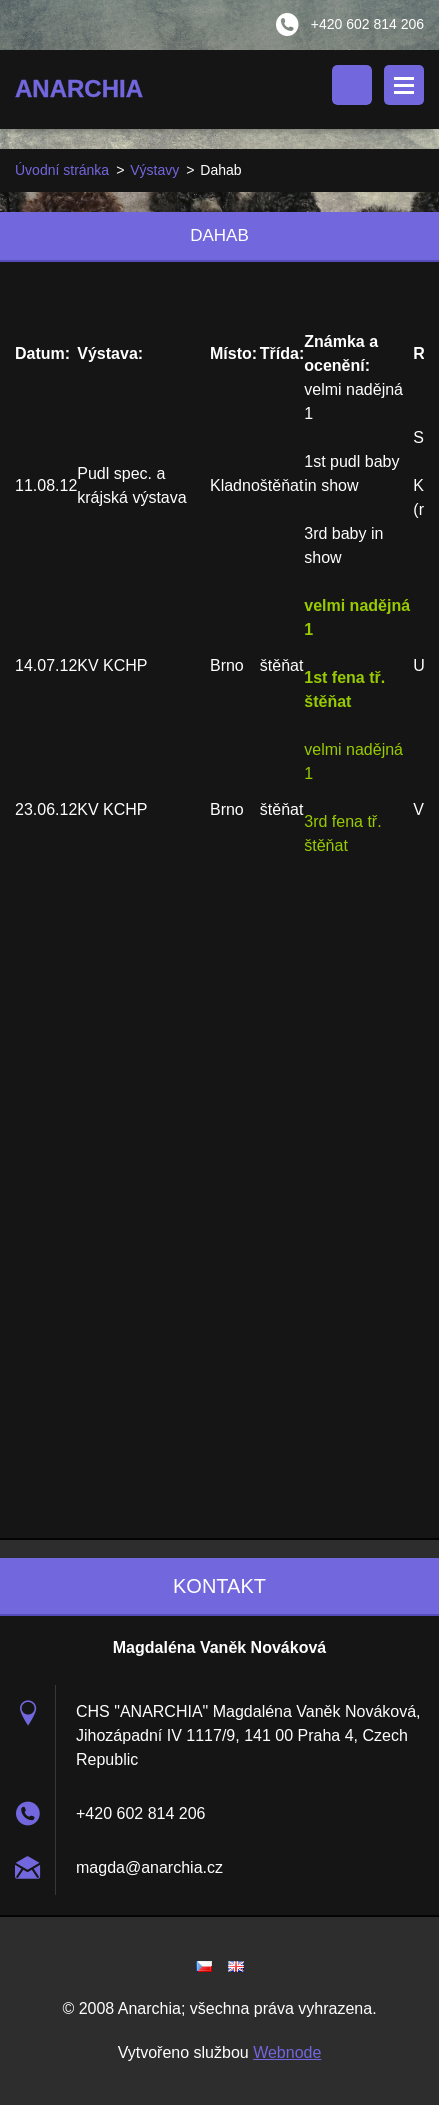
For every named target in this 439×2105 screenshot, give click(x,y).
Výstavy (154, 170)
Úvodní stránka (62, 170)
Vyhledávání (352, 85)
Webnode (287, 2052)
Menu (404, 85)
